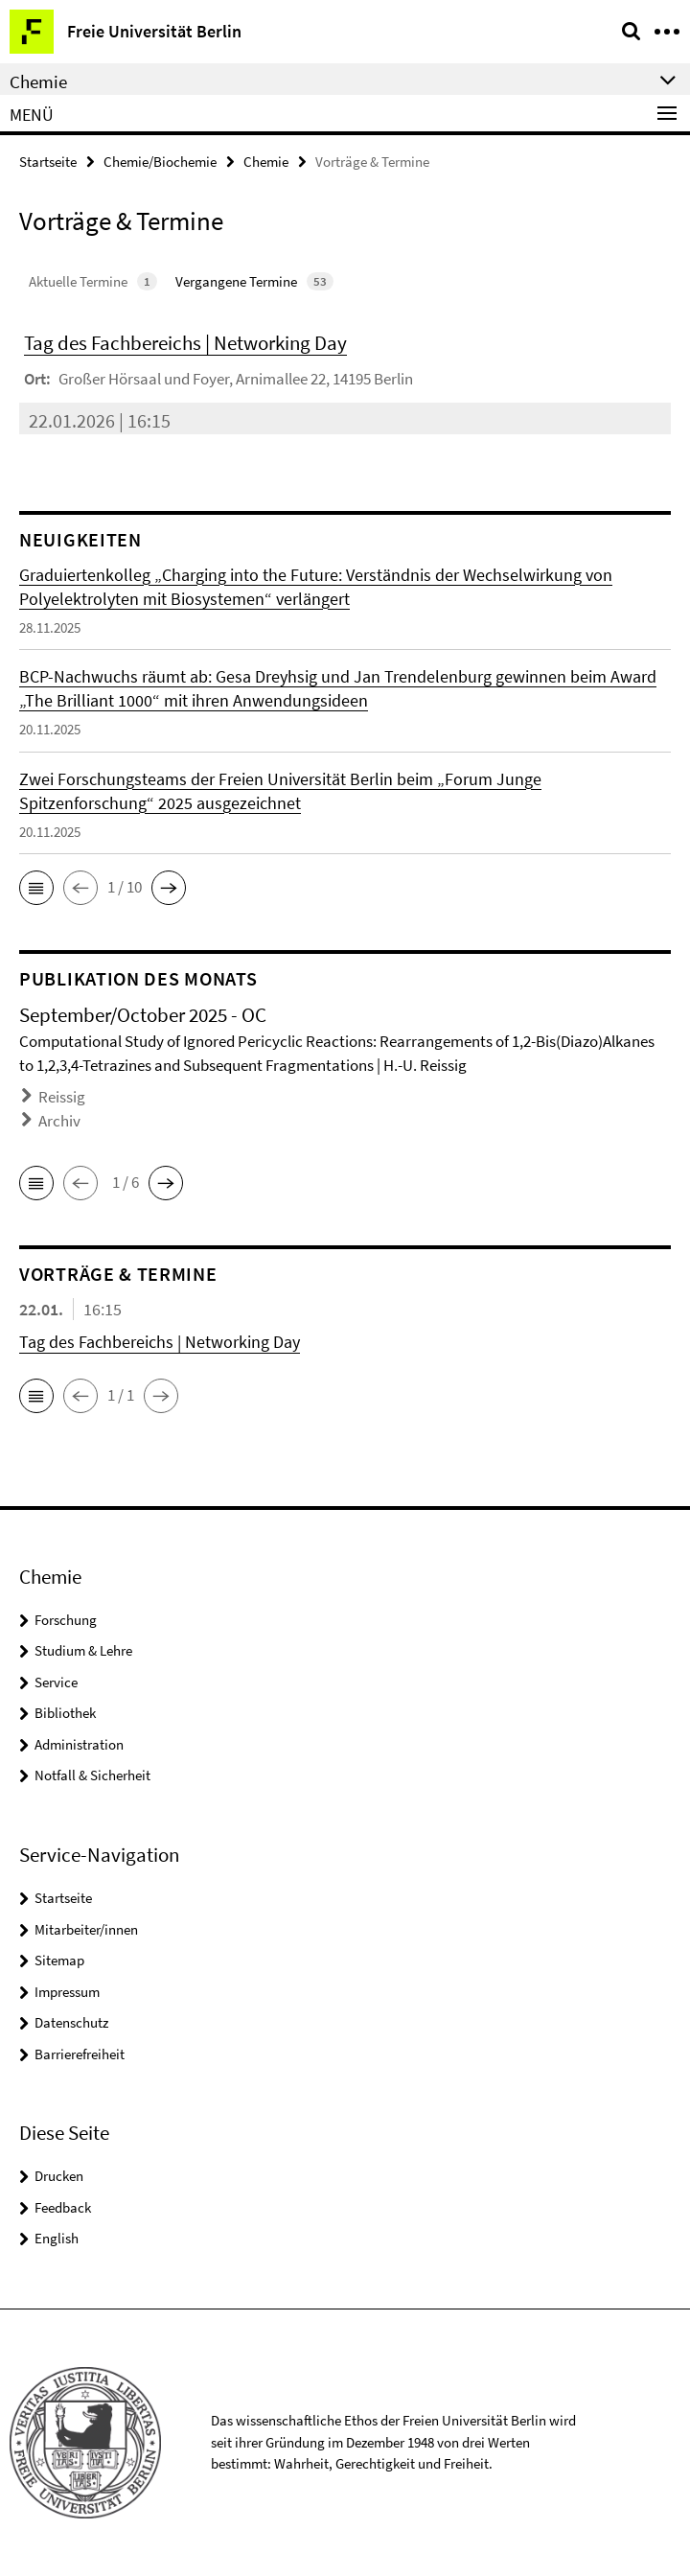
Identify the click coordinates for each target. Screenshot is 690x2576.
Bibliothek (65, 1713)
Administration (79, 1744)
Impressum (67, 1992)
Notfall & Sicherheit (92, 1775)
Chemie (265, 161)
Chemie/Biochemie (160, 161)
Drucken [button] (58, 2176)
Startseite (48, 161)
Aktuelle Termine (93, 281)
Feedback (62, 2207)
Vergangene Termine (254, 281)
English (56, 2238)
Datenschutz (71, 2022)
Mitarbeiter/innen (86, 1929)
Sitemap (59, 1960)
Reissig (61, 1096)
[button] (36, 888)
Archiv (59, 1120)
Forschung (65, 1620)
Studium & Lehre (83, 1650)
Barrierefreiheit (79, 2054)
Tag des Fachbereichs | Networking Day (185, 343)
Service (56, 1682)
